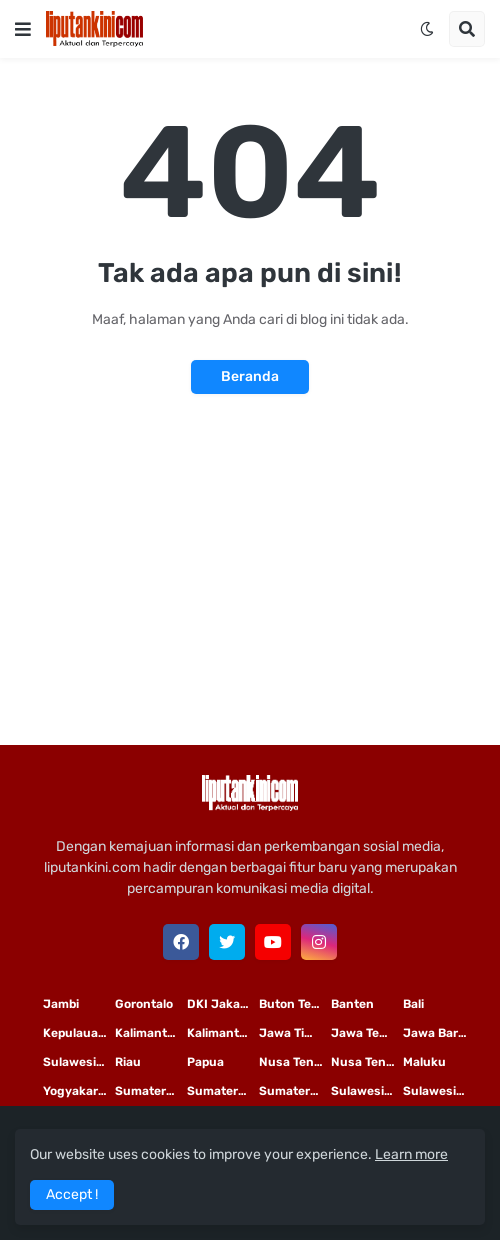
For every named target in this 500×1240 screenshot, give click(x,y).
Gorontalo (144, 1004)
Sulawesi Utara (367, 1091)
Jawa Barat (436, 1033)
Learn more (411, 1154)
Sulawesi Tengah (439, 1091)
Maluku (424, 1062)
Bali (413, 1004)
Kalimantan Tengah (223, 1033)
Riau (128, 1062)
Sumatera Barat (295, 1091)
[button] (23, 29)
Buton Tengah (295, 1004)
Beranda (250, 376)
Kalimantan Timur (151, 1033)
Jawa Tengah (367, 1033)
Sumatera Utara (151, 1091)
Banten (352, 1004)
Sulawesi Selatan (79, 1062)
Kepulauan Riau (79, 1033)
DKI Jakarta (222, 1004)
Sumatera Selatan (223, 1091)
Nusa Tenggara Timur (295, 1062)
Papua (205, 1062)
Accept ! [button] (72, 1194)
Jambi (61, 1004)
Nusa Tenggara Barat (367, 1062)
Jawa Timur (293, 1033)
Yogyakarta (76, 1091)
